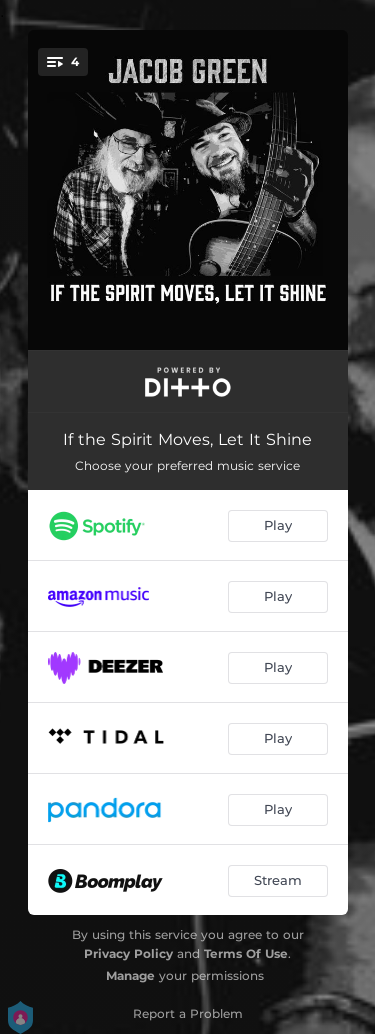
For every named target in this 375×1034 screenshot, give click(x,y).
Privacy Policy (128, 953)
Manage (130, 975)
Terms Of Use (246, 953)
